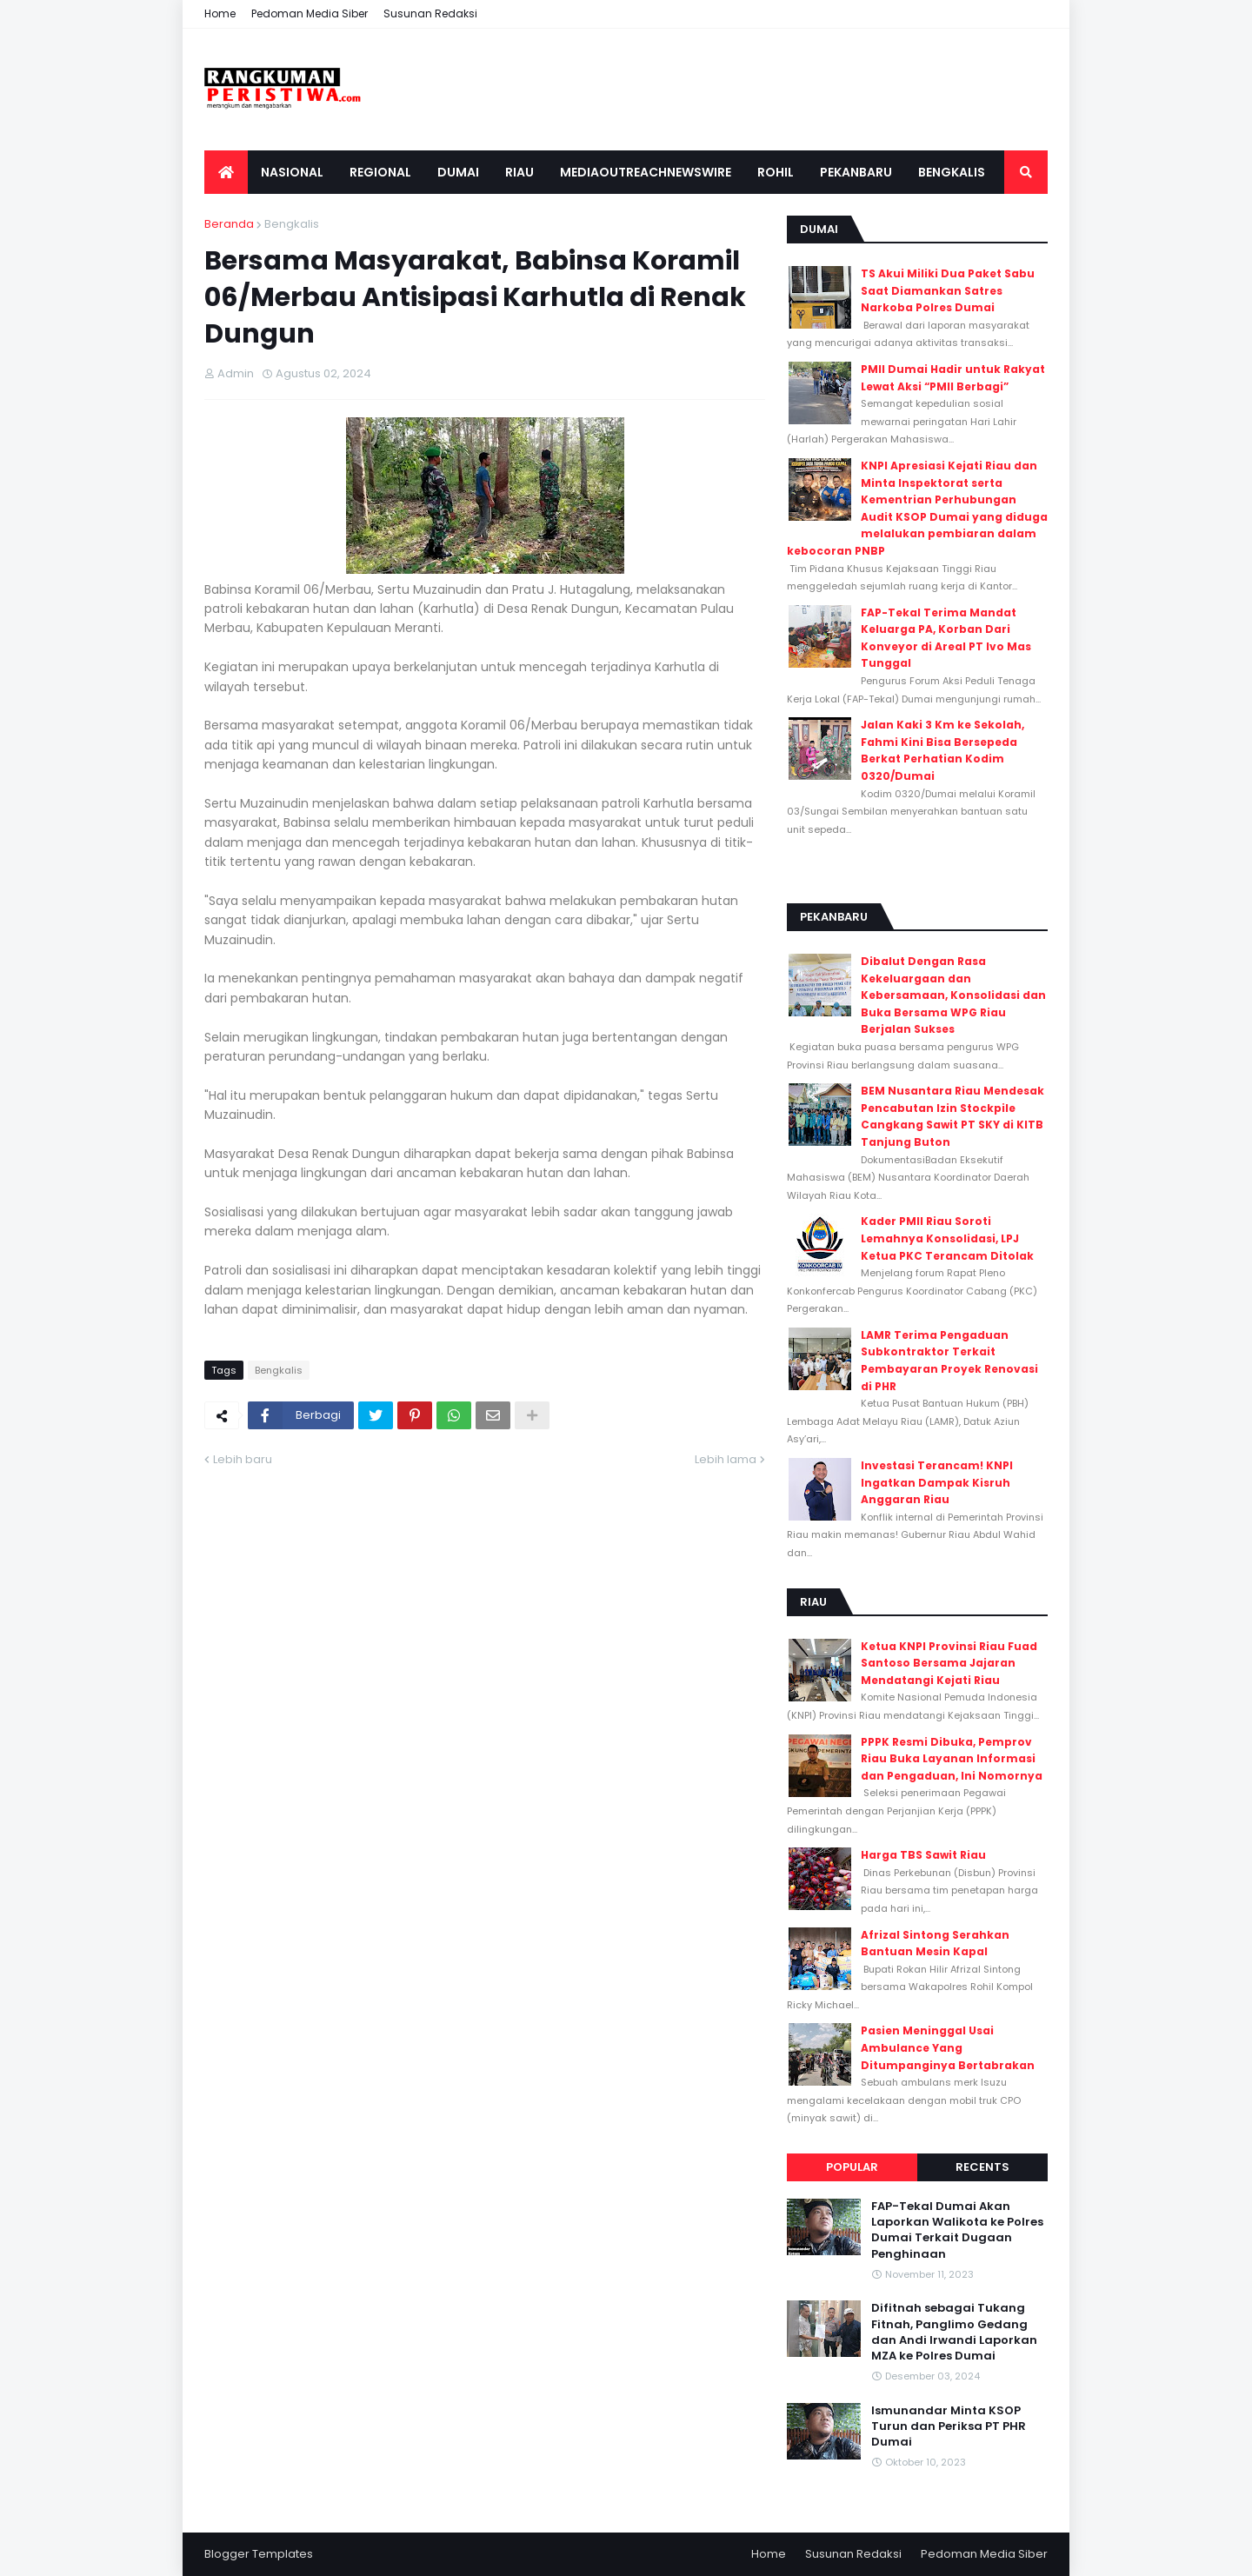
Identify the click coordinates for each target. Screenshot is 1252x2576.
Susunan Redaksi (430, 13)
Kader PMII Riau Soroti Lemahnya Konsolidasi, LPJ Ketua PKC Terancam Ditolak (947, 1238)
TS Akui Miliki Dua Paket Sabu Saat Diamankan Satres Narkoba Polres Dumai (948, 290)
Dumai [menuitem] (458, 172)
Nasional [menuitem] (292, 172)
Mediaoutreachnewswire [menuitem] (645, 172)
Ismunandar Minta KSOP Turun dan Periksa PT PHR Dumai (948, 2426)
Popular (852, 2167)
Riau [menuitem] (519, 172)
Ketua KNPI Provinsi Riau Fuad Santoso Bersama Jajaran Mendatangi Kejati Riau (949, 1663)
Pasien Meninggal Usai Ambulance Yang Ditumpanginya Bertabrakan (948, 2047)
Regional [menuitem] (380, 172)
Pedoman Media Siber (309, 13)
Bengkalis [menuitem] (951, 172)
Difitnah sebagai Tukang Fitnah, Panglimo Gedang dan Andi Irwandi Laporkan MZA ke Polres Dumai (954, 2332)
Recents (982, 2167)
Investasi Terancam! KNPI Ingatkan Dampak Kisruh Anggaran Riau (937, 1482)
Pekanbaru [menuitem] (856, 172)
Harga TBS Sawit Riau (923, 1854)
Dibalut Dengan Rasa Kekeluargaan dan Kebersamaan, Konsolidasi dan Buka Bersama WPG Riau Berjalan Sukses (953, 995)
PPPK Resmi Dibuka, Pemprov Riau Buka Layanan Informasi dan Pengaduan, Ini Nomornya (951, 1758)
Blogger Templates (258, 2554)
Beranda (229, 224)
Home (220, 13)
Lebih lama (725, 1459)
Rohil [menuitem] (775, 172)
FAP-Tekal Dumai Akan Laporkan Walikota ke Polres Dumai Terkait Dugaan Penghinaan (957, 2230)
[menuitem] (226, 172)
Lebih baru (242, 1459)
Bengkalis (291, 224)
